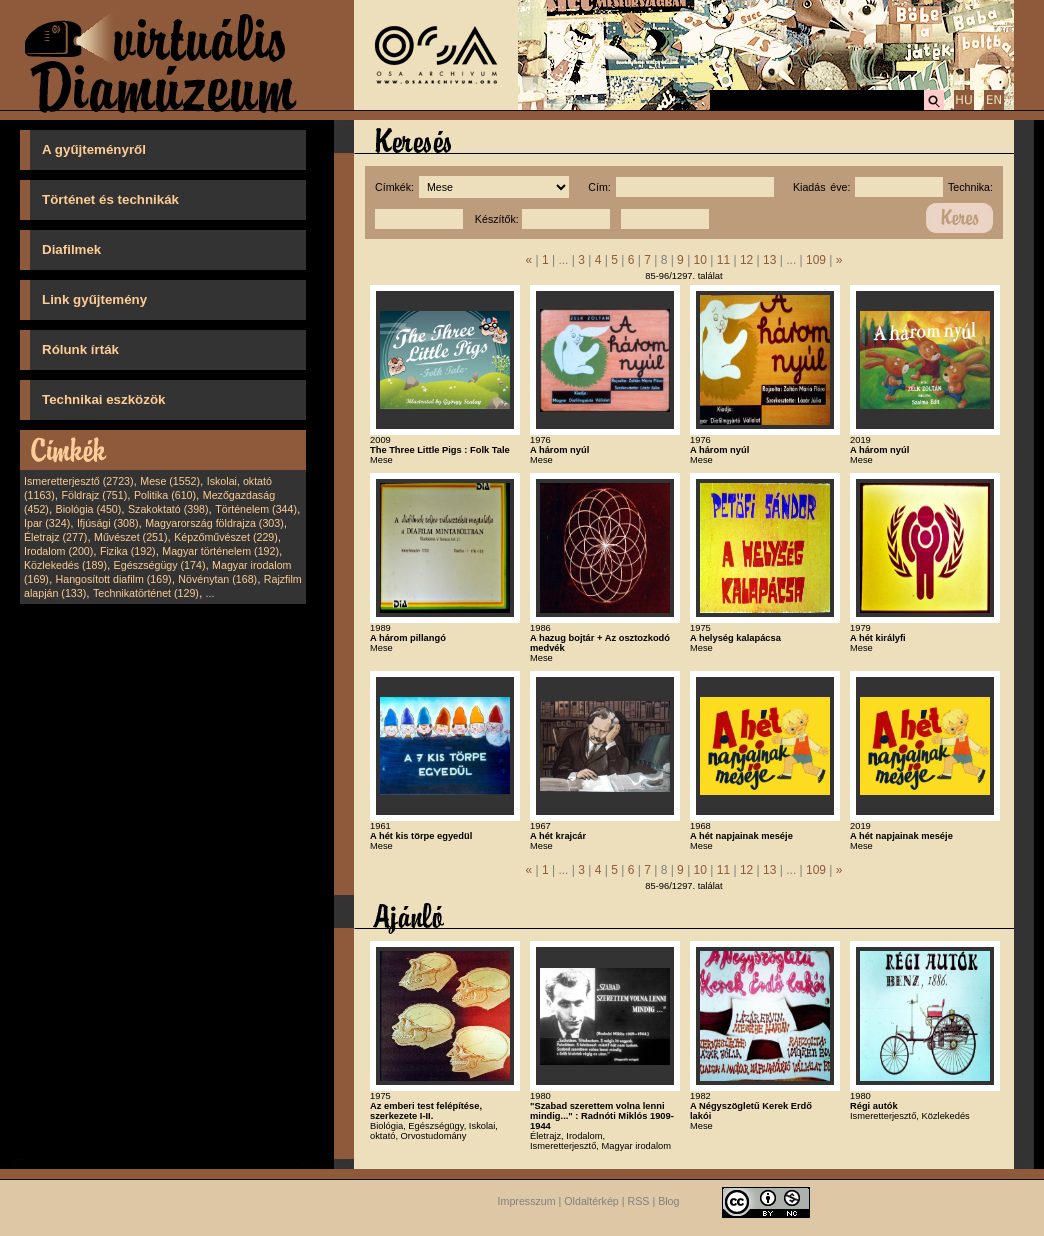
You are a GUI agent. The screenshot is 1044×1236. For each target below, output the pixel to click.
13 (769, 260)
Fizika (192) (128, 551)
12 (746, 260)
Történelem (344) (256, 509)
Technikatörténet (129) (146, 593)
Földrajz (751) (94, 495)
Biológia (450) (89, 509)
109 (816, 260)
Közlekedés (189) (65, 565)
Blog (668, 1201)
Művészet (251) (130, 537)
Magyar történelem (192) (220, 551)
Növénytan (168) (217, 579)
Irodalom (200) (58, 551)
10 (700, 260)
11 (723, 260)
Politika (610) (165, 495)
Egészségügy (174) (160, 565)
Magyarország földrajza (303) (214, 523)
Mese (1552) (170, 481)
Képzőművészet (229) (226, 537)
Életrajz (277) (55, 537)
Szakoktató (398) (168, 509)
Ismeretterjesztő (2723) (79, 481)
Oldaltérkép (591, 1201)
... (210, 593)
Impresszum (527, 1201)
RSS (639, 1201)
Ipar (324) (47, 523)
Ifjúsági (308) (108, 523)
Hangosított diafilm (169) (114, 579)
